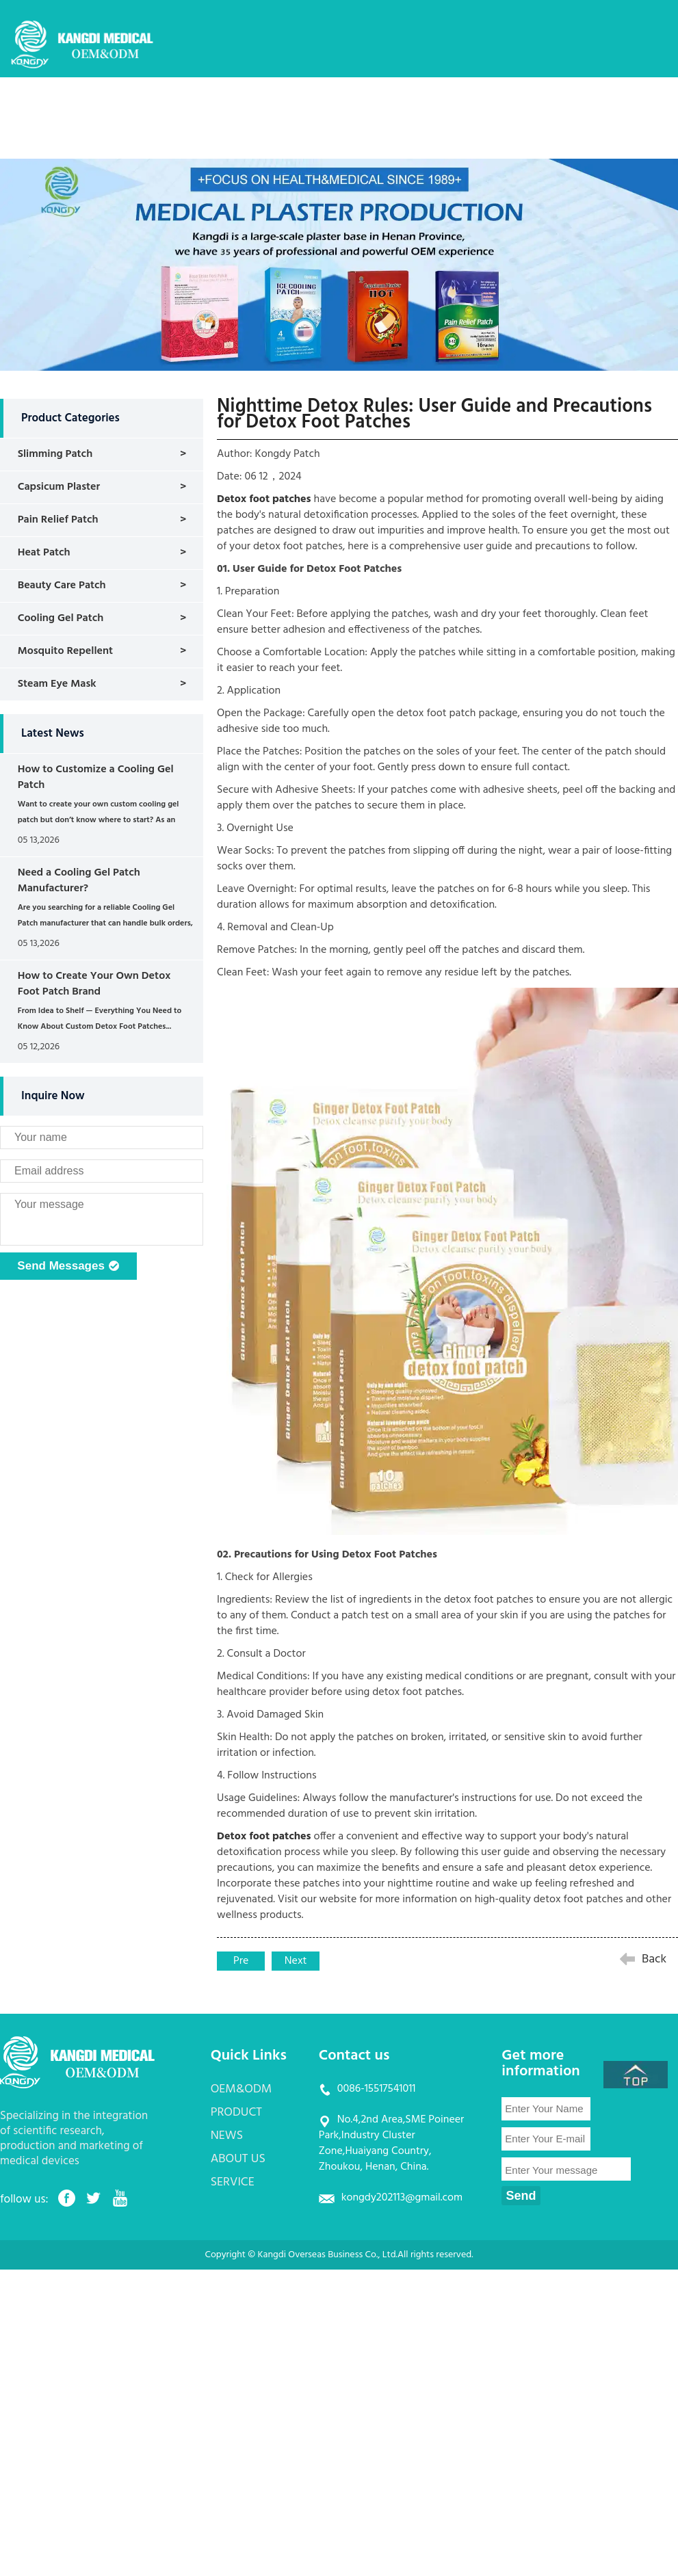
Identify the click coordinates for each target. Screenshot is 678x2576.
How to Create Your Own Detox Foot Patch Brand (94, 984)
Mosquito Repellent (65, 651)
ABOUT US (484, 106)
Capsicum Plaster (59, 487)
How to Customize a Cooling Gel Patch (96, 777)
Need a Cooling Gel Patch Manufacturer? (79, 880)
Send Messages (68, 1266)
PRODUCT (347, 106)
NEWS (415, 106)
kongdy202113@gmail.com (401, 2198)
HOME (192, 106)
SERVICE (559, 106)
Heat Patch (44, 553)
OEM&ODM (266, 106)
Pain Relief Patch (58, 520)
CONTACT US (208, 146)
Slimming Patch (55, 454)
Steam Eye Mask (57, 684)
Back (654, 1959)
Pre (240, 1961)
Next (296, 1961)
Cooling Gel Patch (61, 618)
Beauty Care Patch (62, 585)
